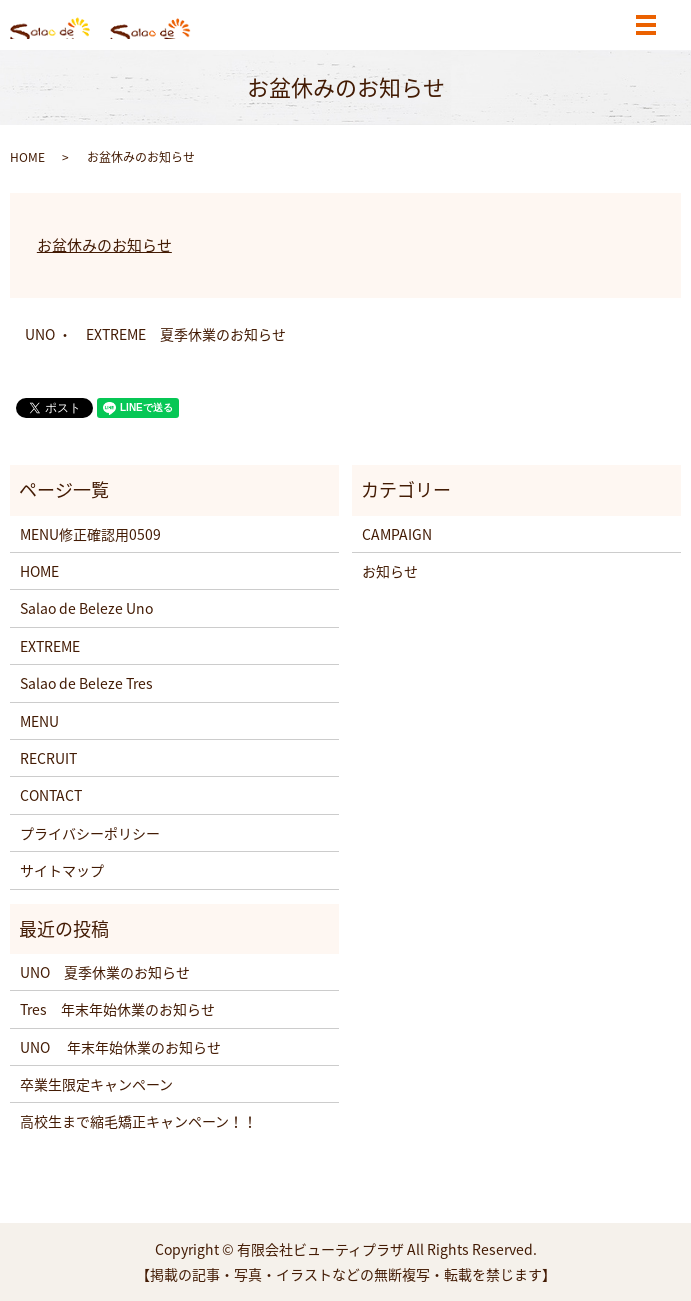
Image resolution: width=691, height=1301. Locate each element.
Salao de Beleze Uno (86, 608)
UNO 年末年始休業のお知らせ (120, 1047)
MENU (39, 721)
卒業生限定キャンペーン (96, 1084)
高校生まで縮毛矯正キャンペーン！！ (138, 1121)
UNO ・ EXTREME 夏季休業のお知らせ (155, 334)
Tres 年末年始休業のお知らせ (117, 1009)
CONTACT (51, 795)
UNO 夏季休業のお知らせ (105, 972)
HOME (27, 157)
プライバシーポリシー (90, 833)
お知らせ (390, 571)
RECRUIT (48, 758)
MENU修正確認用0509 (90, 534)
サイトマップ (62, 870)
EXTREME (50, 646)
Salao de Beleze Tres (86, 683)
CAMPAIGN (397, 534)
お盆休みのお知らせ (104, 245)
